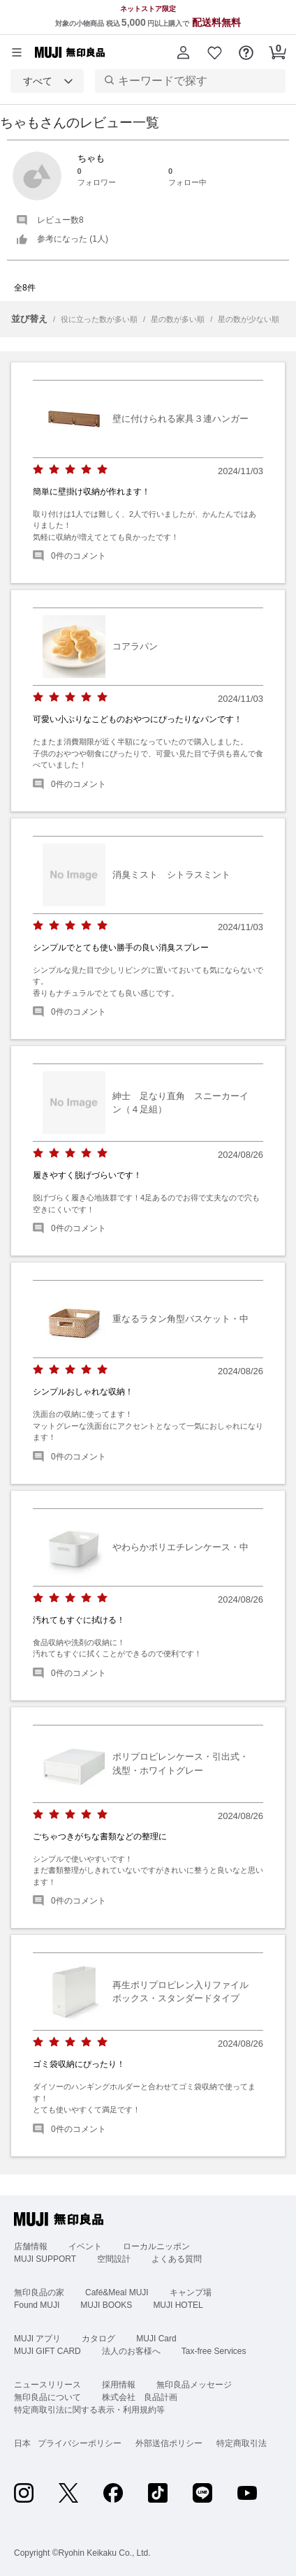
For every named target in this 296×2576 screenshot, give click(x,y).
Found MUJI (36, 2305)
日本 (22, 2443)
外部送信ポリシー (168, 2443)
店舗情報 (30, 2246)
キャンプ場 (191, 2292)
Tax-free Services (214, 2351)
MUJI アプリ (37, 2338)
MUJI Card (156, 2338)
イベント (85, 2246)
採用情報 (118, 2385)
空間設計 (114, 2259)
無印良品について (47, 2397)
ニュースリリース (47, 2385)
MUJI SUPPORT (45, 2259)
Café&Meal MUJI (117, 2292)
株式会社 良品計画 (139, 2397)
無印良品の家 (39, 2292)
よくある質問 (176, 2259)
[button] (183, 52)
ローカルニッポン (156, 2246)
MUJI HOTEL (177, 2305)
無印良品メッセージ (194, 2385)
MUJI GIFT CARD (47, 2351)
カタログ (98, 2338)
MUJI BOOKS (106, 2305)
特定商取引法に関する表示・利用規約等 (89, 2410)
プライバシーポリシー (79, 2443)
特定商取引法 (241, 2443)
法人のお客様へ (131, 2351)
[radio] (38, 469)
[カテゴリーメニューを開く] (17, 52)
